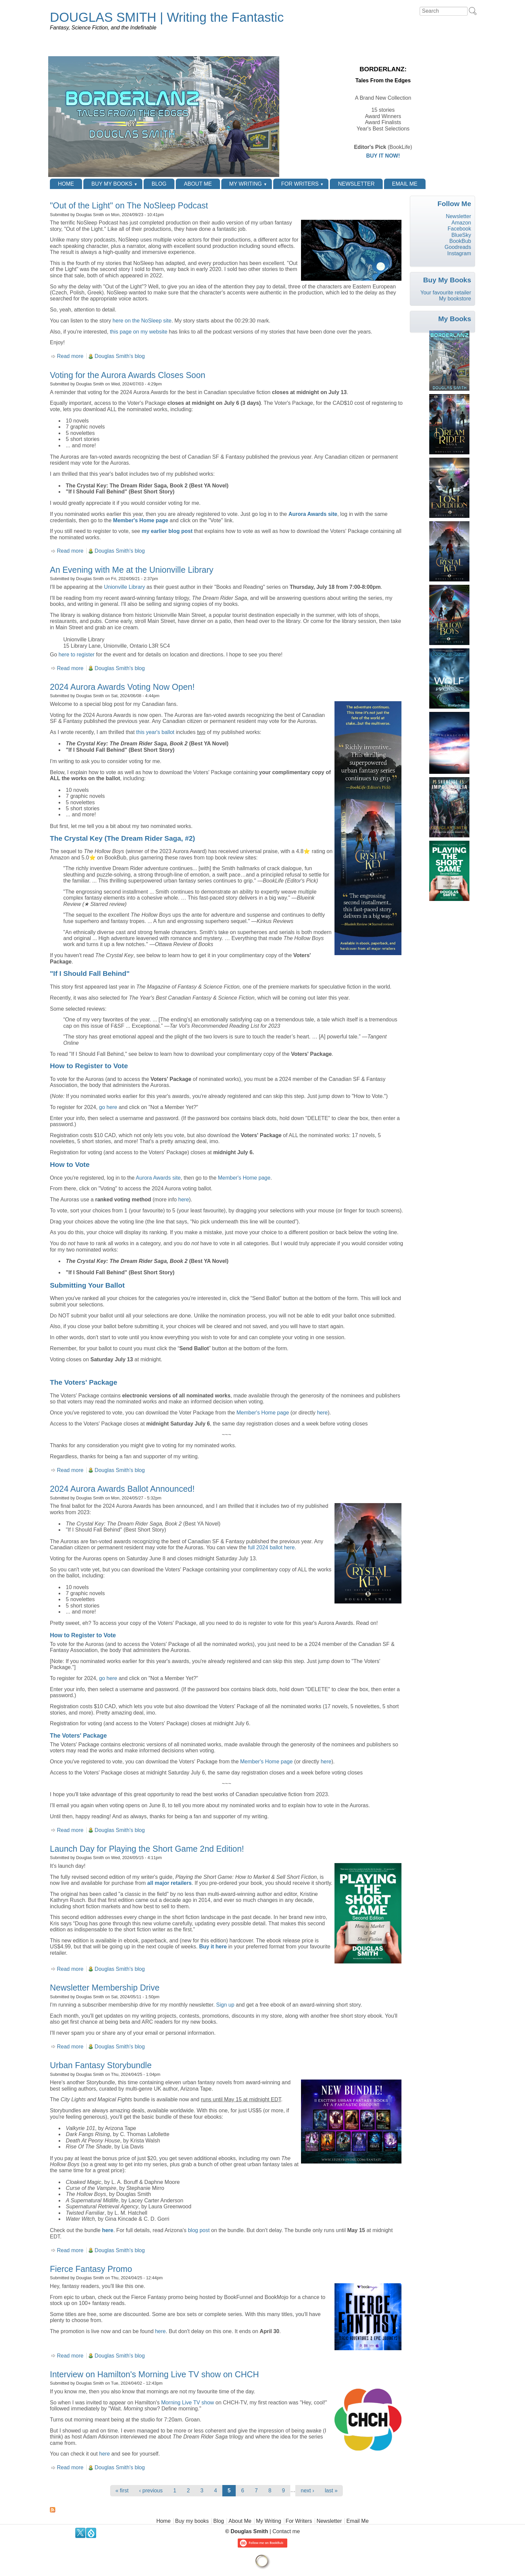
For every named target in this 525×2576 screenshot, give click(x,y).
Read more (70, 356)
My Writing (245, 184)
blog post (199, 2230)
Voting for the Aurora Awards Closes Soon (127, 375)
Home (66, 184)
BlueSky (461, 235)
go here (108, 1107)
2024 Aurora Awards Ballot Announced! (122, 1488)
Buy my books (111, 184)
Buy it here (213, 1946)
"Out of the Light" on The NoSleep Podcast (129, 205)
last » (331, 2490)
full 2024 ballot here (271, 1547)
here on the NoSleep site (141, 321)
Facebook (459, 229)
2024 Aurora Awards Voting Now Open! (122, 687)
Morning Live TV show (187, 2402)
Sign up (225, 2005)
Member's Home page (140, 520)
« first (122, 2490)
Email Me (405, 184)
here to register (77, 654)
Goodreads (458, 247)
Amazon (461, 222)
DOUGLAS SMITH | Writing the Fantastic (167, 17)
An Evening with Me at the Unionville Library (131, 569)
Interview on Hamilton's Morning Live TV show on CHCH (154, 2374)
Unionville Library (124, 587)
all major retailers (169, 1883)
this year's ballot (155, 732)
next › (307, 2490)
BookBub (460, 241)
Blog (159, 184)
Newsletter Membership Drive (104, 1987)
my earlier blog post (167, 531)
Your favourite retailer (445, 292)
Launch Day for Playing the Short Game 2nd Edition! (147, 1848)
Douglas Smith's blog (120, 356)
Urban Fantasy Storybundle (101, 2065)
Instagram (459, 253)
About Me (198, 184)
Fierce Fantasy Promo (91, 2269)
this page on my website (138, 332)
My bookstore (455, 298)
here (183, 1199)
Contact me (286, 2531)
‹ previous (151, 2490)
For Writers (300, 184)
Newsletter (356, 184)
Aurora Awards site (312, 514)
